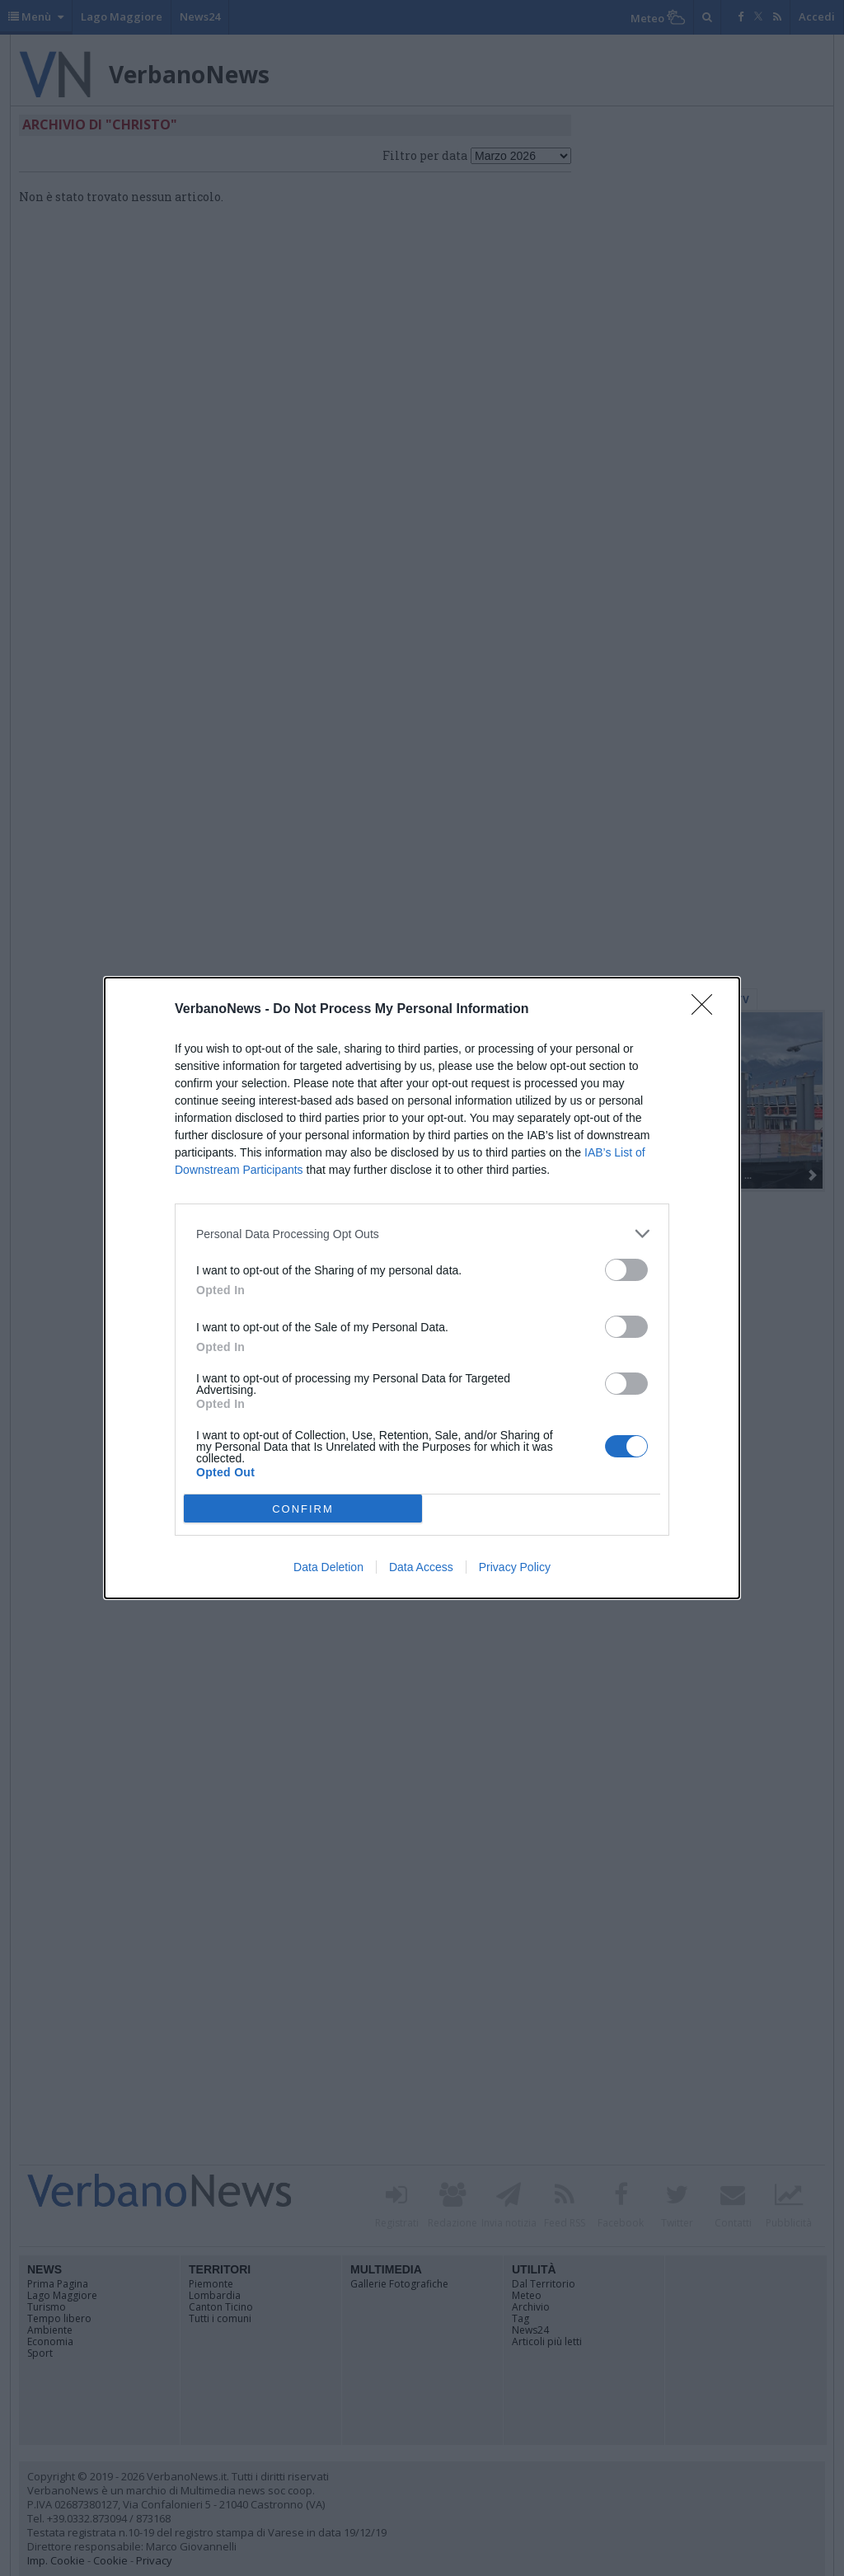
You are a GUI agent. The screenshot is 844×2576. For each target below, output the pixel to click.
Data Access (421, 1567)
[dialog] (422, 1288)
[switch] (626, 1270)
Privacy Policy (515, 1567)
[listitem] (422, 1233)
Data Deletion (328, 1567)
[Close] (707, 1009)
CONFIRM (303, 1509)
